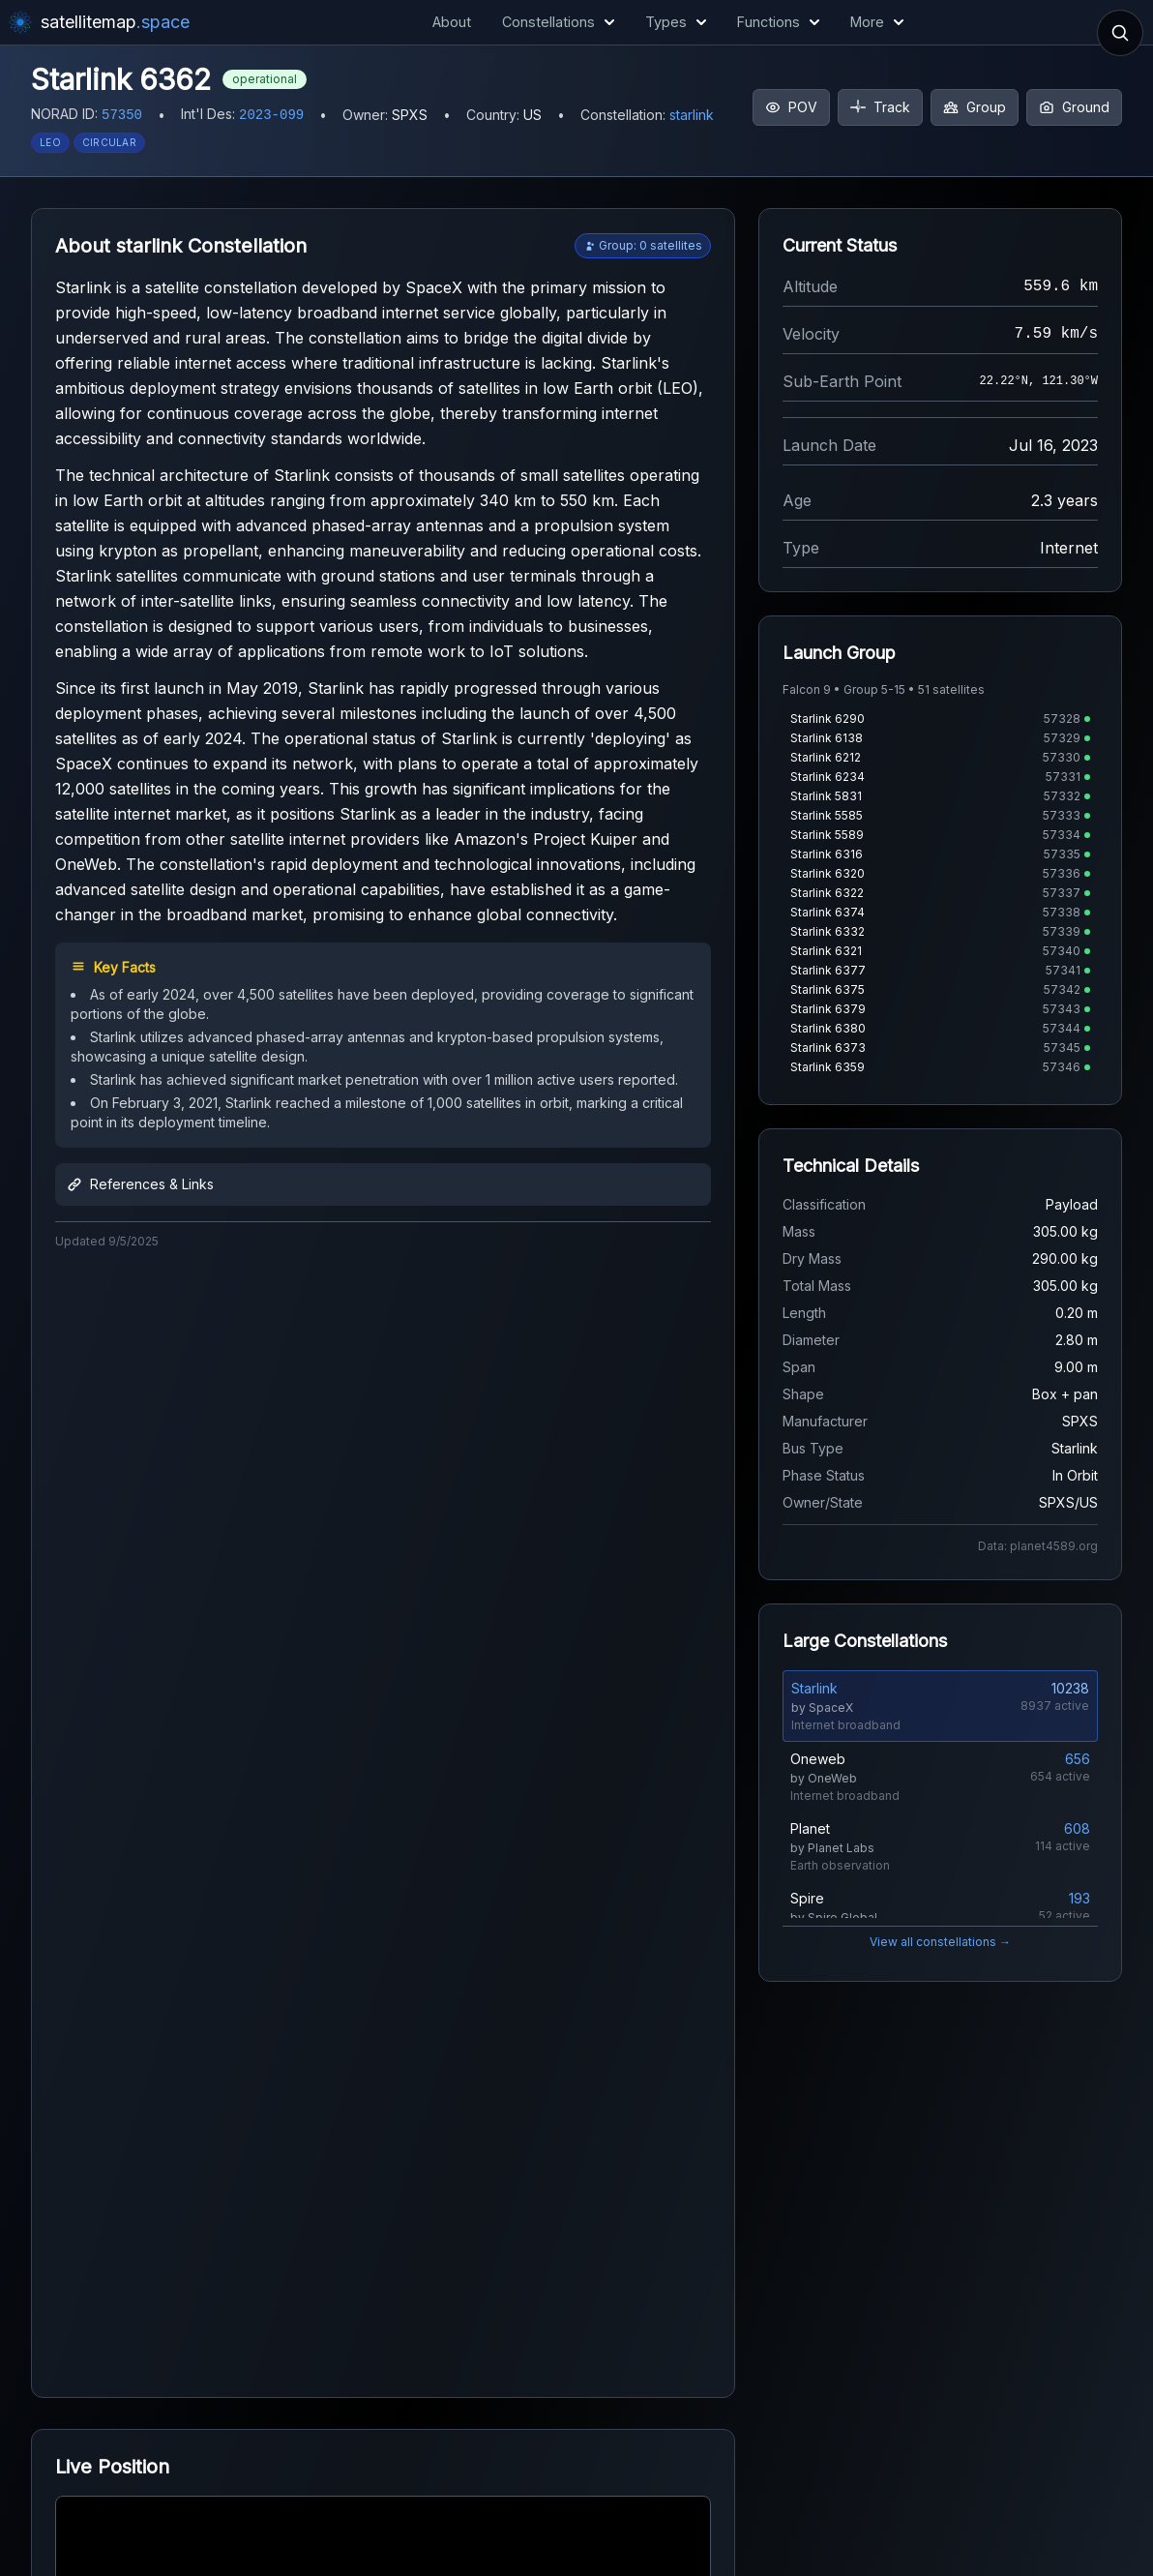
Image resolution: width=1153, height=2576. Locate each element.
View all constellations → (940, 1941)
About (451, 22)
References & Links (140, 1184)
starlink (691, 114)
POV (791, 107)
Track (880, 107)
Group (974, 107)
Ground (1074, 107)
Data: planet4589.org (1038, 1546)
